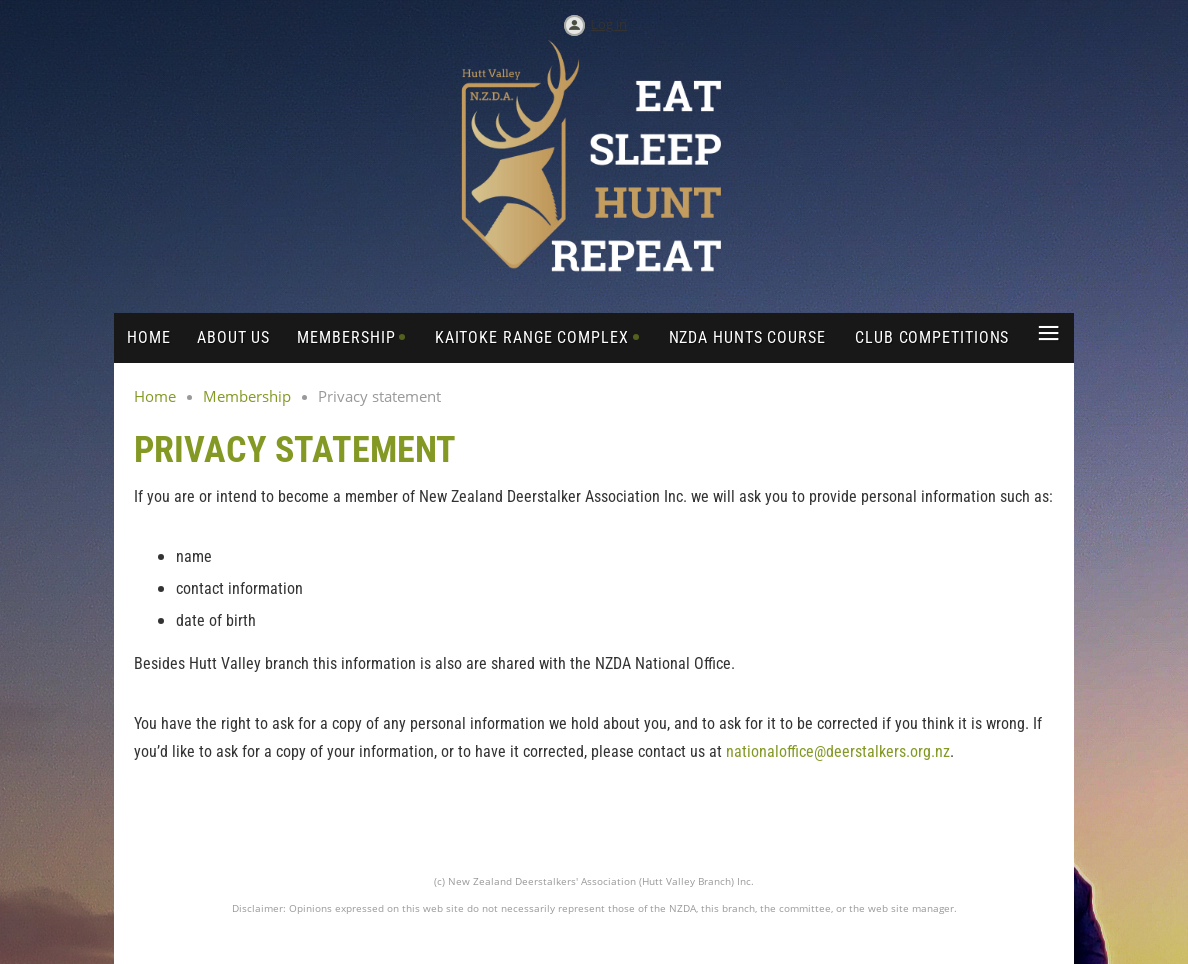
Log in (609, 24)
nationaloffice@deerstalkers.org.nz (838, 751)
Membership (247, 396)
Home (155, 396)
